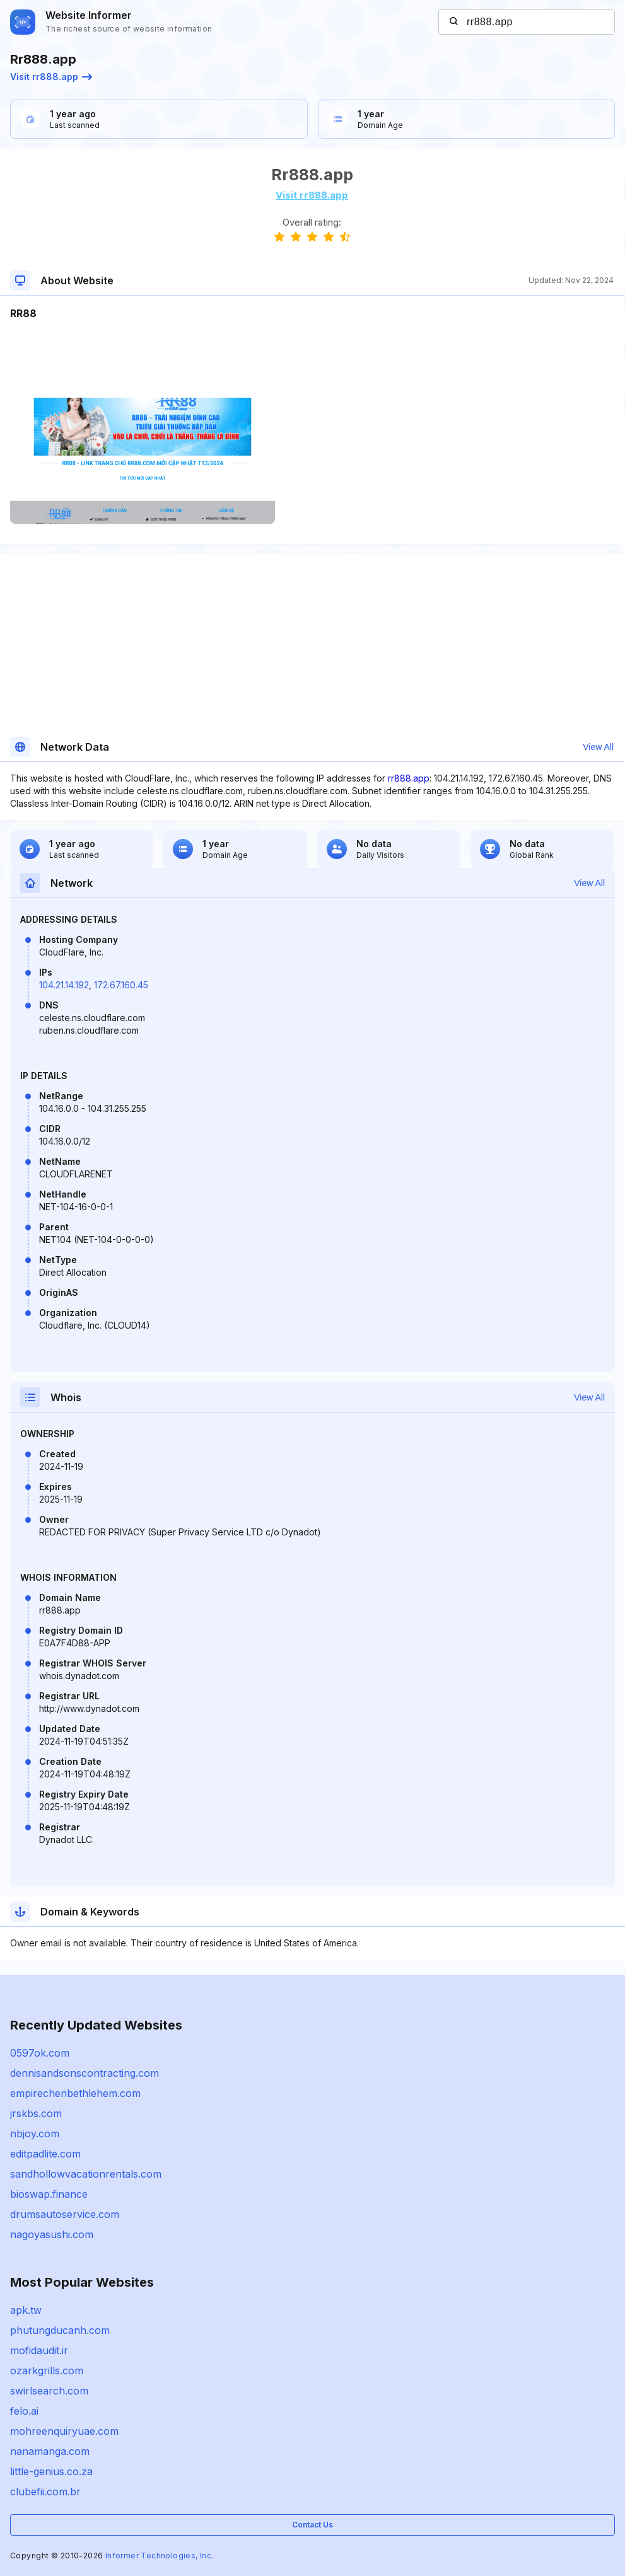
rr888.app (408, 778)
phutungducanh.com (60, 2330)
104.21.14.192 (64, 984)
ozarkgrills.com (46, 2370)
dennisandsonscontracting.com (84, 2073)
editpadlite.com (45, 2153)
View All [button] (598, 747)
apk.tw (26, 2310)
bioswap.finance (49, 2194)
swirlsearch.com (49, 2390)
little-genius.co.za (51, 2471)
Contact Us (312, 2524)
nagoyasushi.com (51, 2234)
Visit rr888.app (51, 76)
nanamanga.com (50, 2451)
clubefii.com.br (45, 2491)
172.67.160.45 (121, 984)
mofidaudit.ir (39, 2350)
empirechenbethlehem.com (75, 2093)
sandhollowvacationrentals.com (85, 2174)
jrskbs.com (36, 2113)
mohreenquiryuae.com (64, 2431)
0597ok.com (39, 2053)
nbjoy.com (34, 2133)
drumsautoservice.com (64, 2214)
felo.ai (24, 2411)
